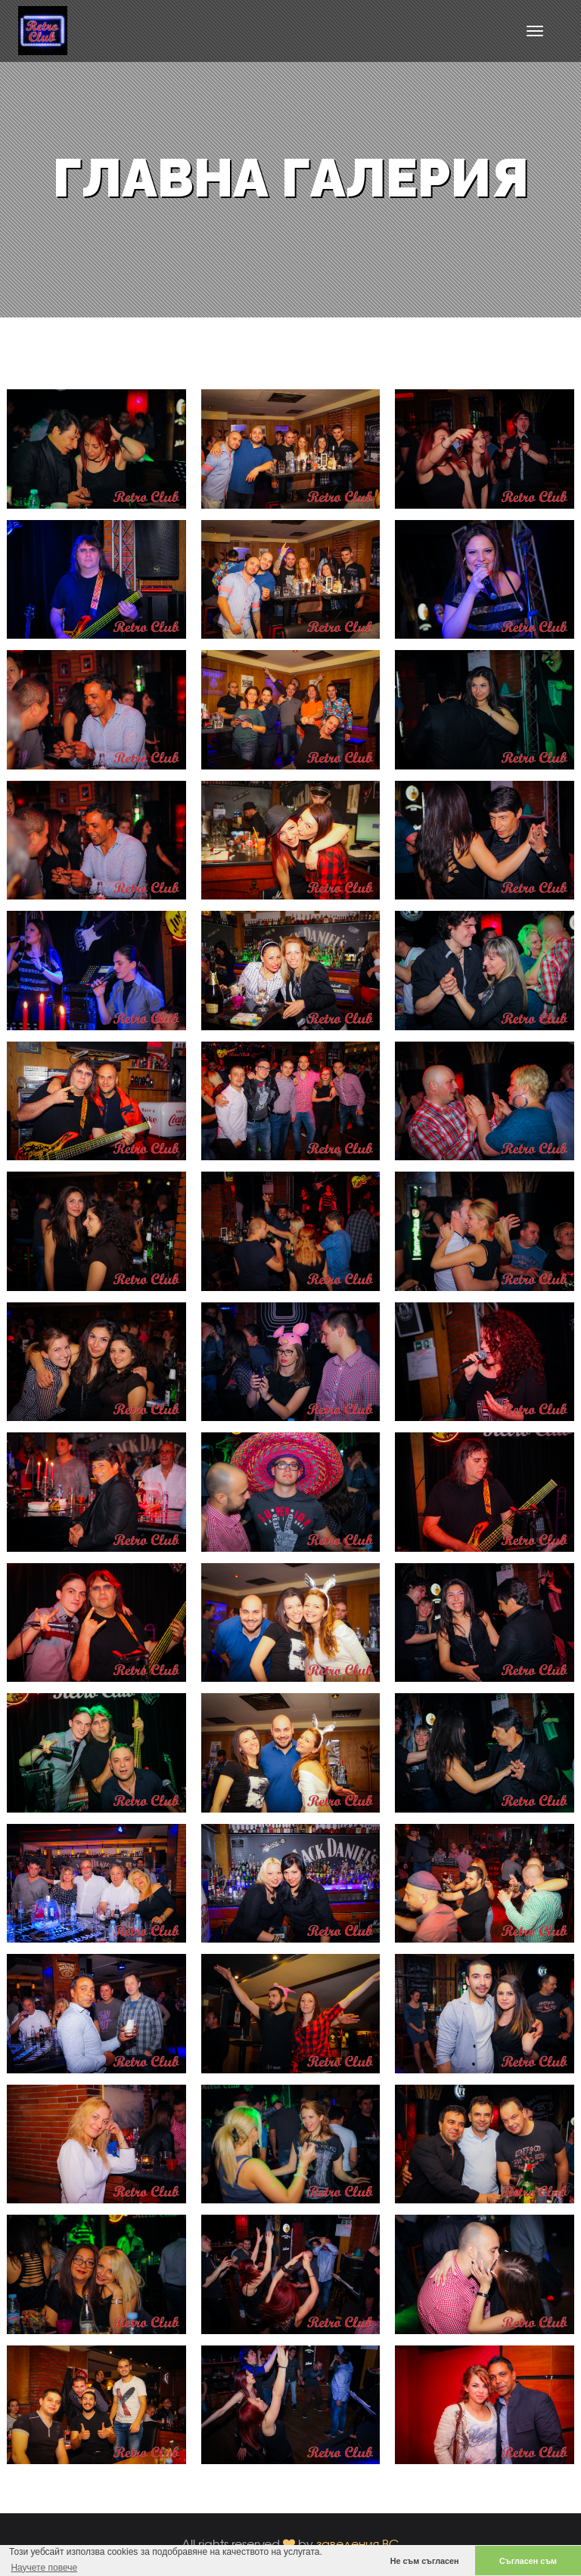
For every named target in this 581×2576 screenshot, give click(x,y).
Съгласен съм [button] (528, 2560)
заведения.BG (357, 2544)
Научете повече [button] (44, 2567)
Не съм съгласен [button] (424, 2560)
